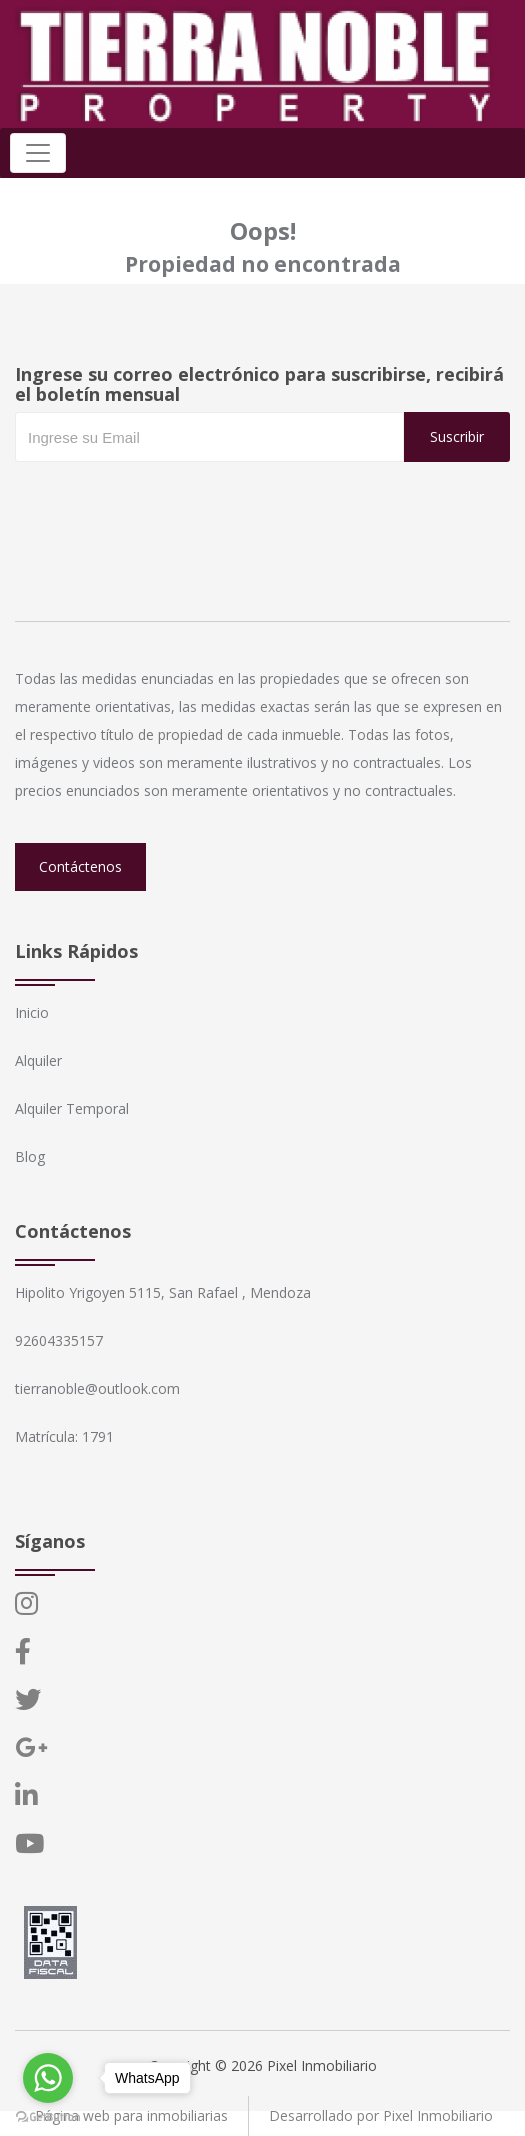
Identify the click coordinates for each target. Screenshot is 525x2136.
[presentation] (167, 502)
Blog (30, 1156)
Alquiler (38, 1060)
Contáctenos (80, 866)
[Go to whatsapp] (48, 2078)
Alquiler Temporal (72, 1108)
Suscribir (457, 436)
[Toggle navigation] (38, 153)
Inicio (32, 1012)
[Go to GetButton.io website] (48, 2116)
